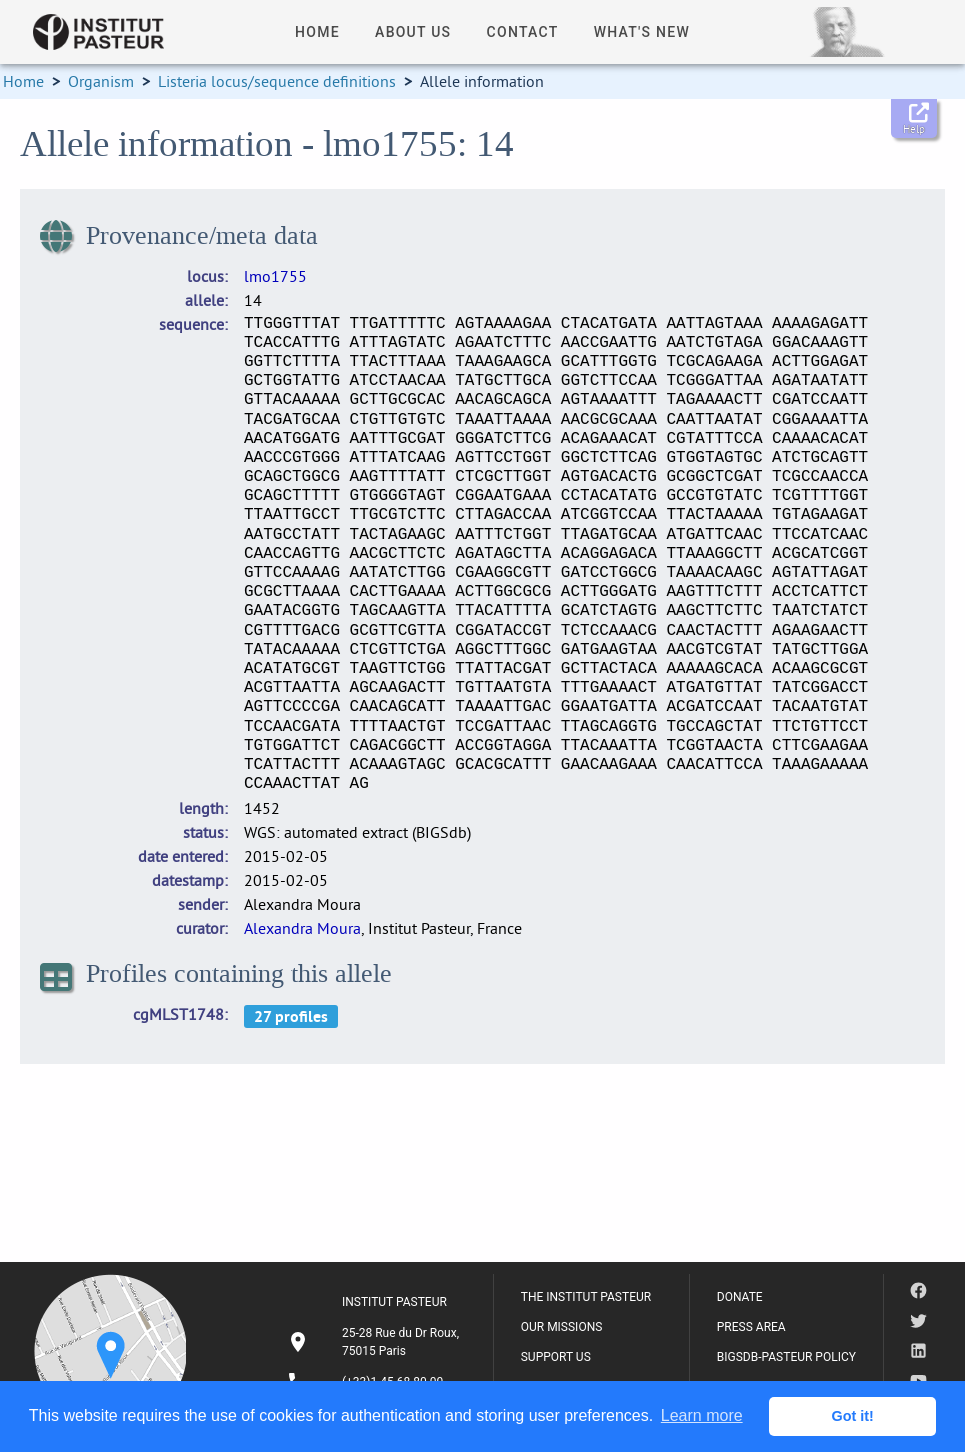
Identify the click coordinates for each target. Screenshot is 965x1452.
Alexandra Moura (302, 928)
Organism (101, 81)
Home (23, 81)
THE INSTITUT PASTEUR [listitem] (586, 1297)
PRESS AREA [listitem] (751, 1327)
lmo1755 (275, 276)
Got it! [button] (853, 1416)
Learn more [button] (702, 1415)
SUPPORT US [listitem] (556, 1357)
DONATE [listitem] (740, 1297)
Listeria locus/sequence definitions (277, 81)
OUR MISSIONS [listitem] (562, 1327)
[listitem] (376, 1342)
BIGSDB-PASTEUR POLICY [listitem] (786, 1357)
